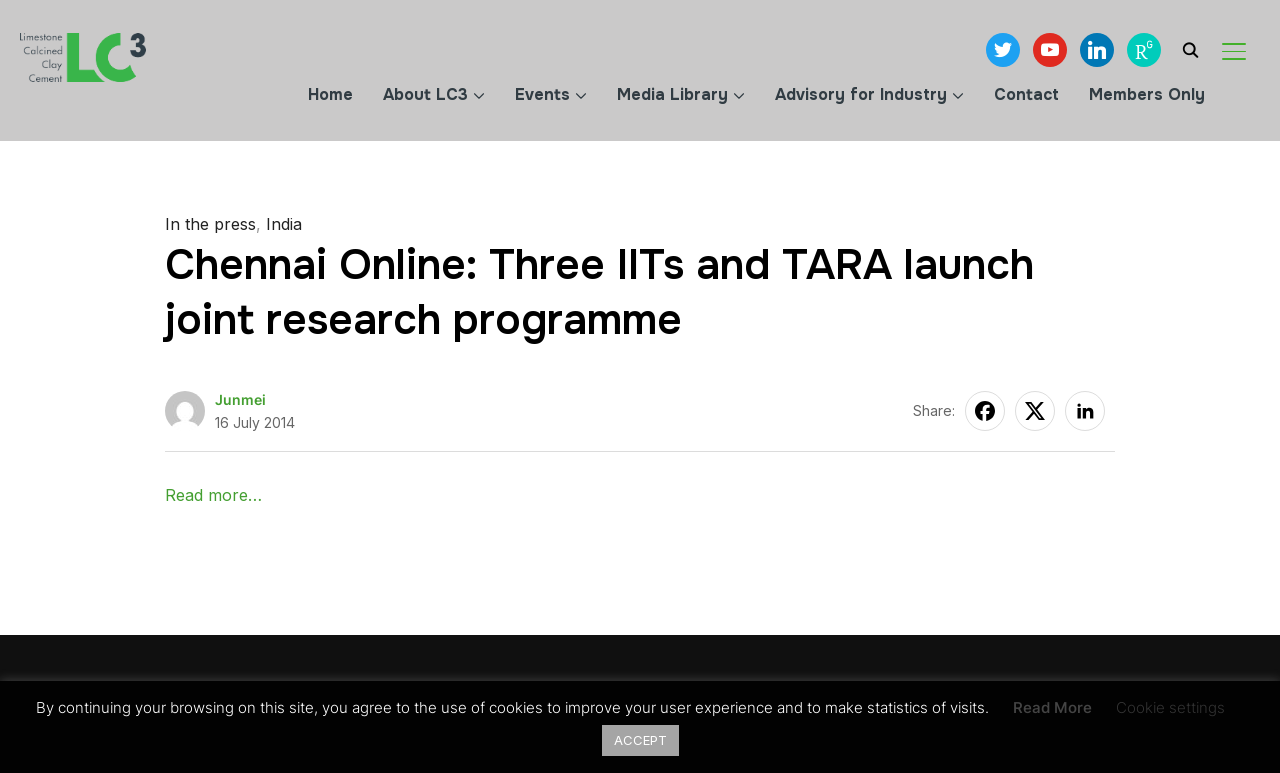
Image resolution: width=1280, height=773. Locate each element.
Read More (1052, 707)
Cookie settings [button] (1170, 707)
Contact (1026, 94)
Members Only (1147, 94)
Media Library (672, 94)
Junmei (240, 399)
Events (542, 94)
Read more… (213, 495)
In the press (210, 224)
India (284, 224)
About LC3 (425, 94)
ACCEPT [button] (640, 740)
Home (330, 94)
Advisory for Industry (861, 94)
